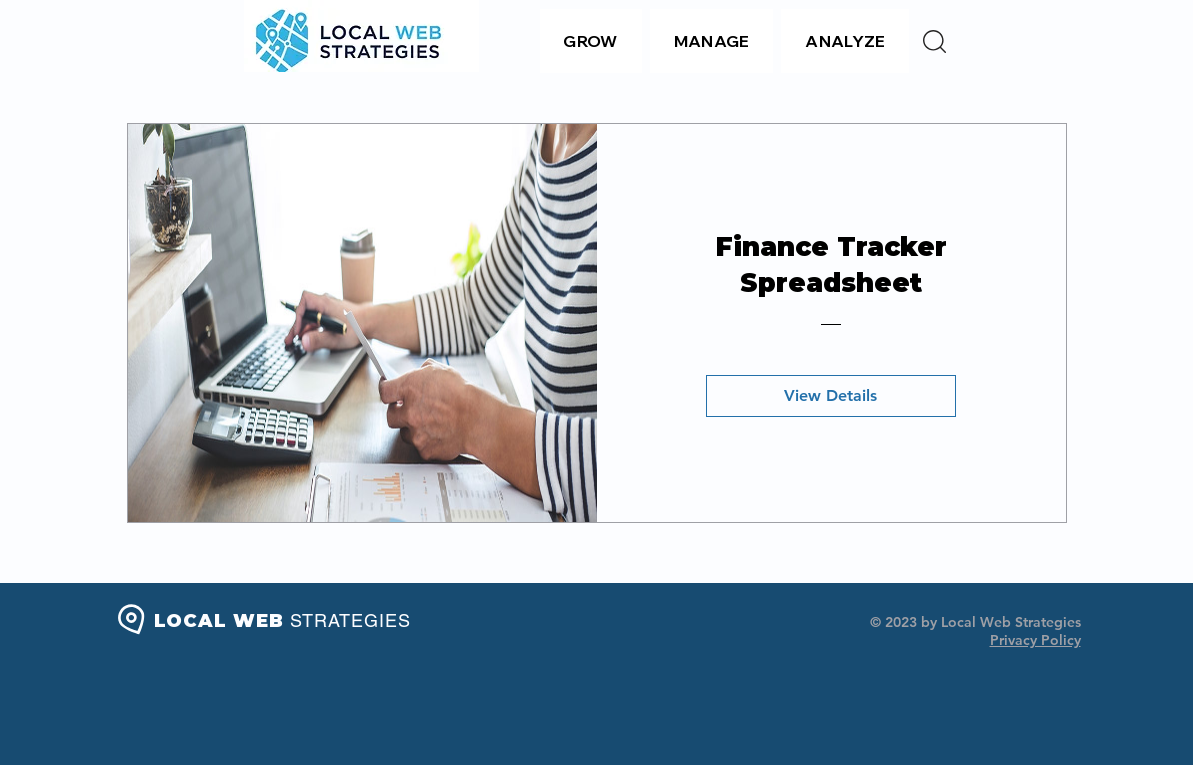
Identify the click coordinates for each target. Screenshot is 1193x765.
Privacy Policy (1035, 640)
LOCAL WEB (282, 621)
